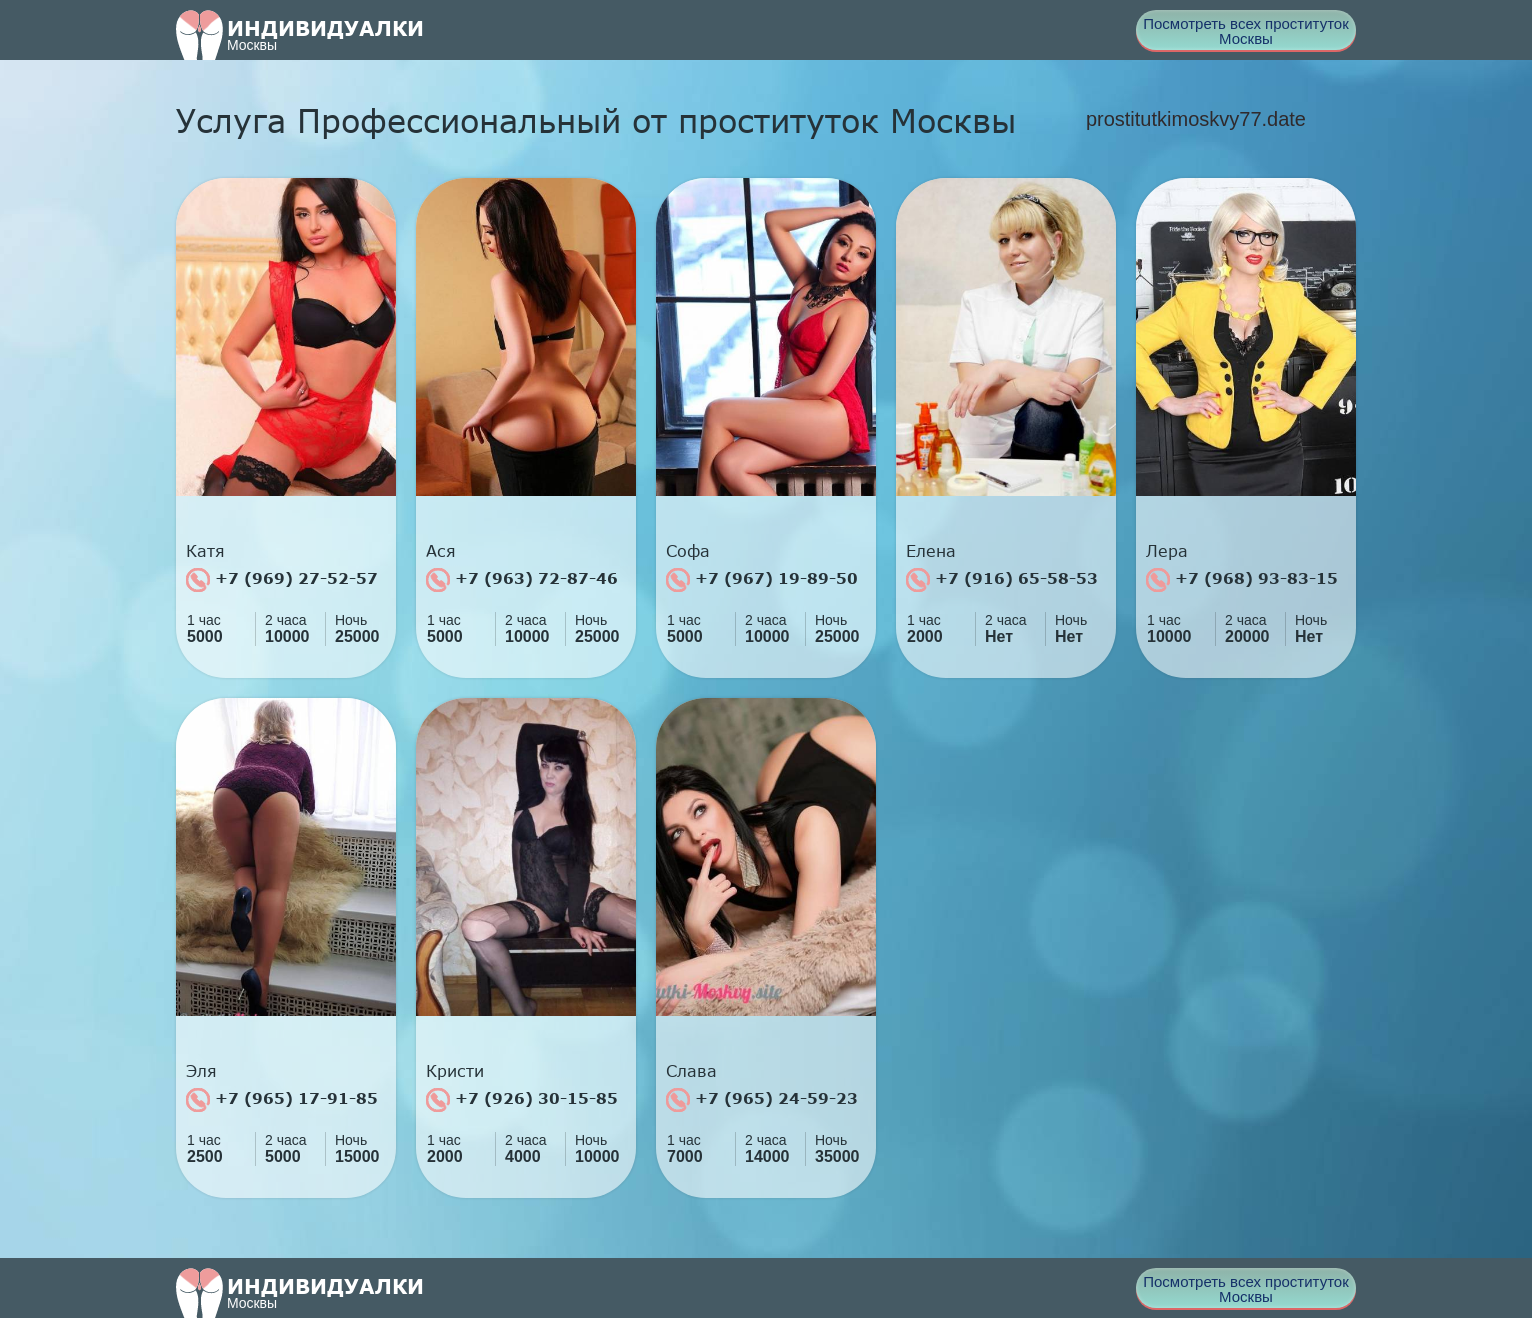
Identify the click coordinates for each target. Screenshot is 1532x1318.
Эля (201, 1071)
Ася (441, 551)
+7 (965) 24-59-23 (762, 1100)
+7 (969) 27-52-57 (282, 580)
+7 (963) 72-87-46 (522, 580)
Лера (1167, 551)
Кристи (455, 1071)
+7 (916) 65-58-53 (1002, 580)
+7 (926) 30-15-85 (522, 1100)
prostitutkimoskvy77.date (1196, 119)
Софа (688, 551)
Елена (931, 551)
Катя (205, 551)
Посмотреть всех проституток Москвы (1246, 31)
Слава (691, 1071)
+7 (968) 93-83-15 (1242, 580)
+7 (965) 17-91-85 (282, 1100)
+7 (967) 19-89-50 (762, 580)
